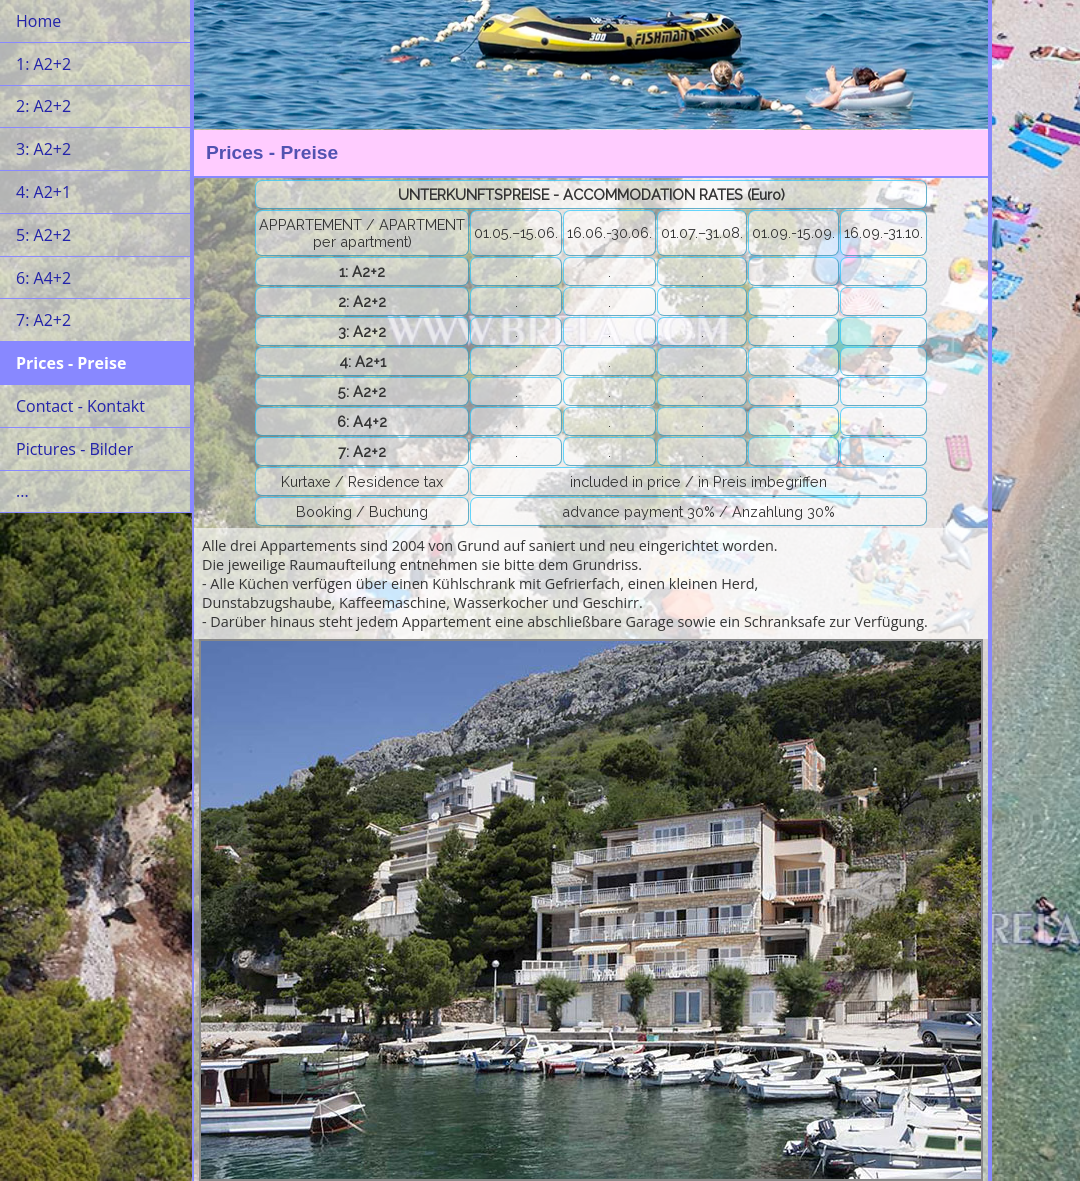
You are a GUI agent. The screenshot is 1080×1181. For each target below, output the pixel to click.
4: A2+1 (43, 192)
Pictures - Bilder (74, 449)
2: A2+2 (43, 106)
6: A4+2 (43, 278)
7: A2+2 (43, 320)
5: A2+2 (43, 235)
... (22, 491)
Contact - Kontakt (80, 406)
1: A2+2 (43, 64)
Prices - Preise (71, 363)
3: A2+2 (43, 149)
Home (38, 21)
